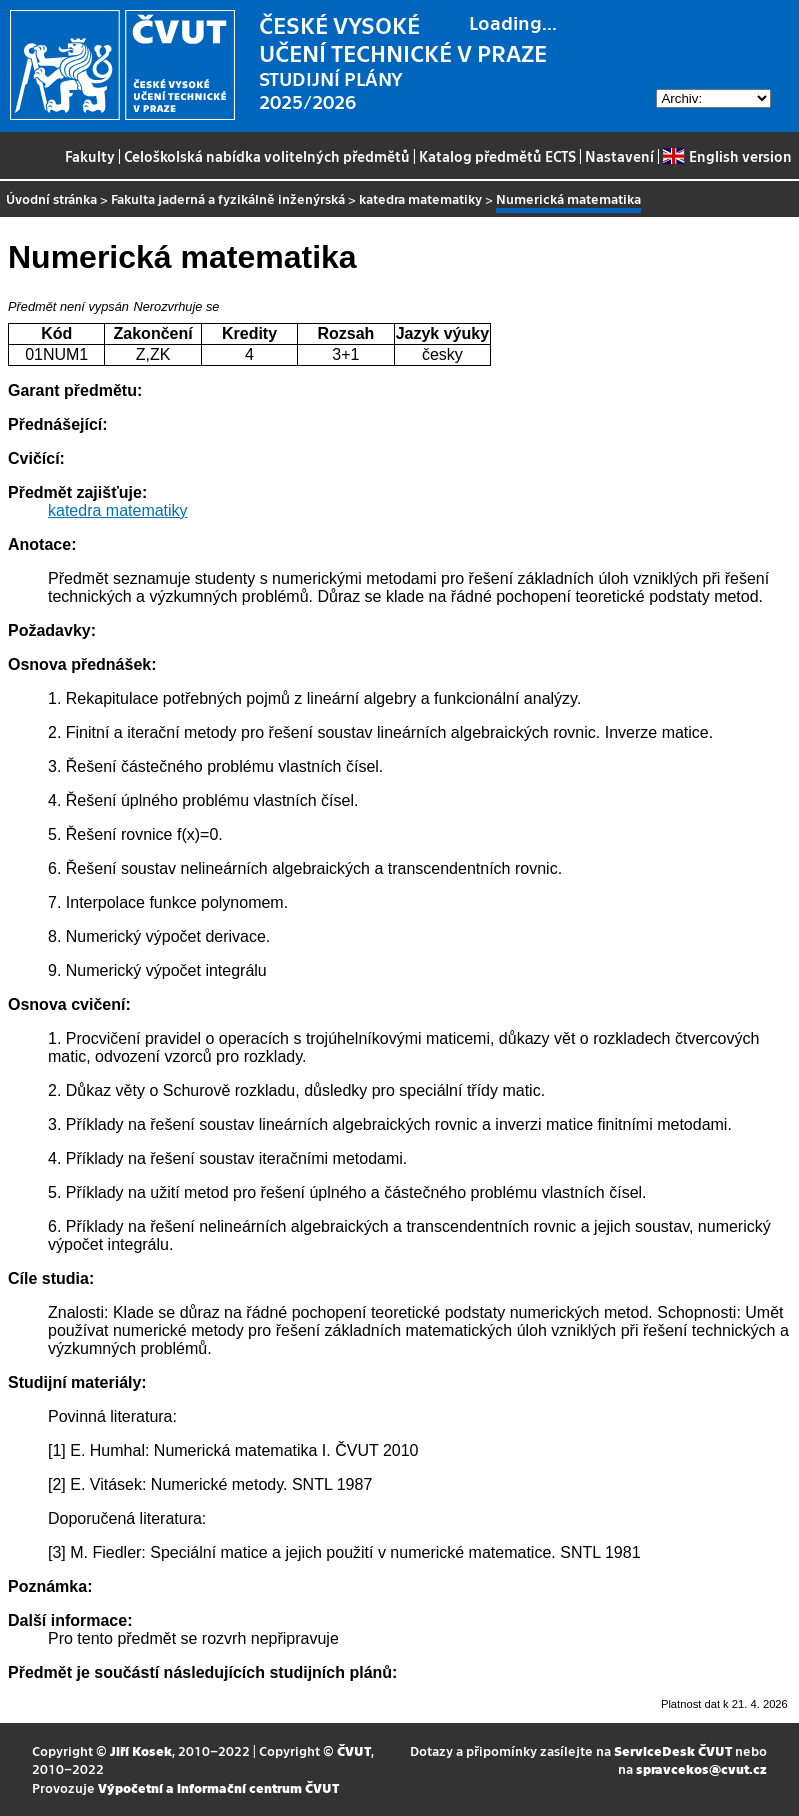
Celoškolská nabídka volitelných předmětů (267, 156)
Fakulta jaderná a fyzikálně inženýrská (228, 198)
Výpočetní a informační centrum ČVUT (218, 1787)
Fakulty (90, 156)
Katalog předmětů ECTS (497, 156)
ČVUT (354, 1750)
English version (727, 156)
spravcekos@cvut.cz (701, 1768)
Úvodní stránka (51, 198)
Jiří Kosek (141, 1750)
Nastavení (619, 156)
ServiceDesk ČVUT (673, 1750)
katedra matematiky (420, 198)
